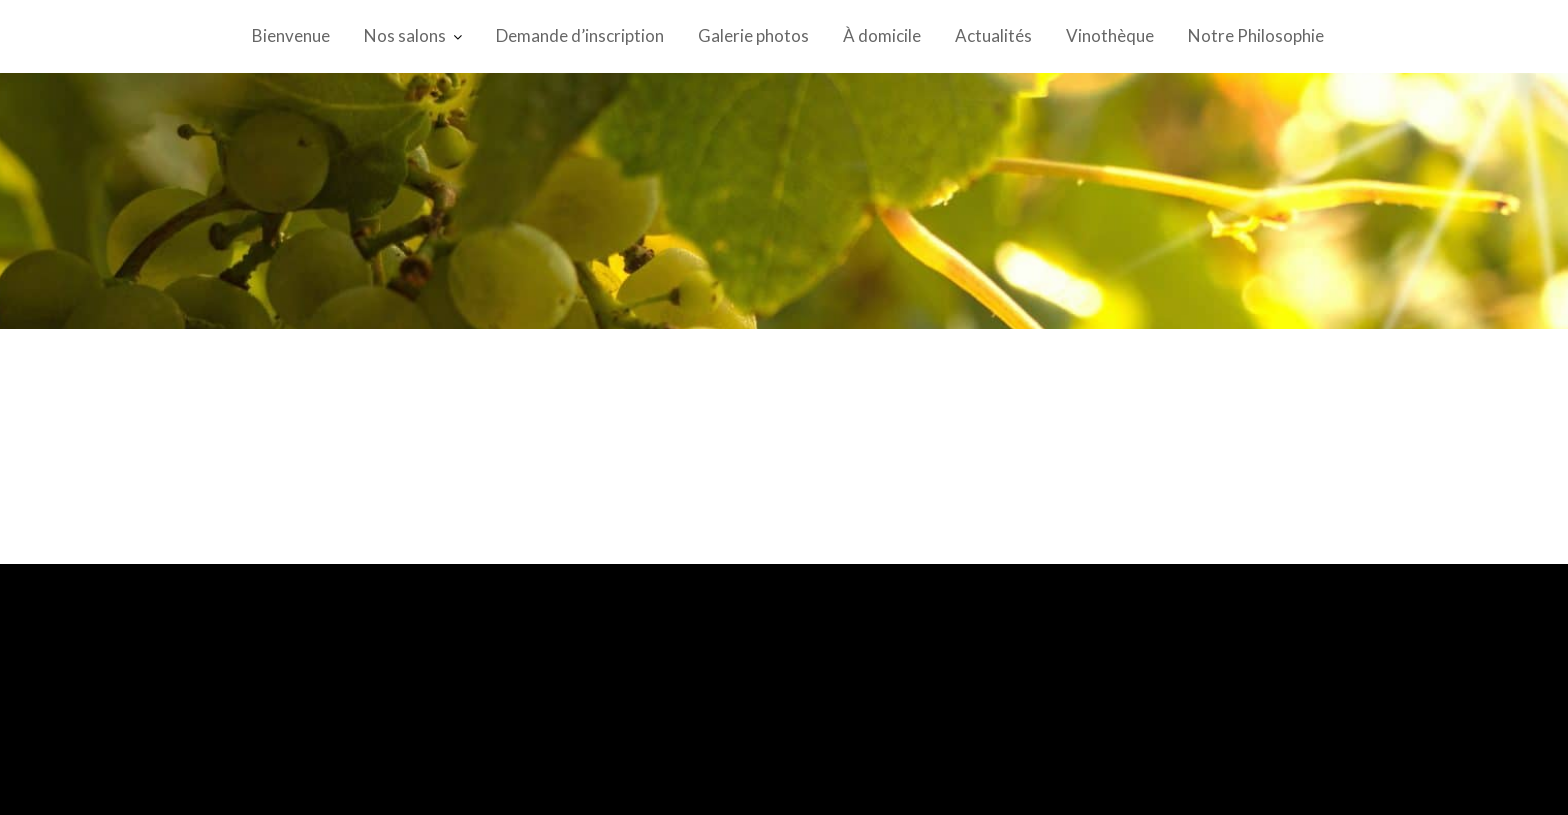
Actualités (993, 35)
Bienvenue (291, 35)
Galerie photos (753, 35)
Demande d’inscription (580, 35)
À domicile (882, 35)
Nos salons (405, 35)
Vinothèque (1110, 35)
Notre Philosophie (1256, 35)
